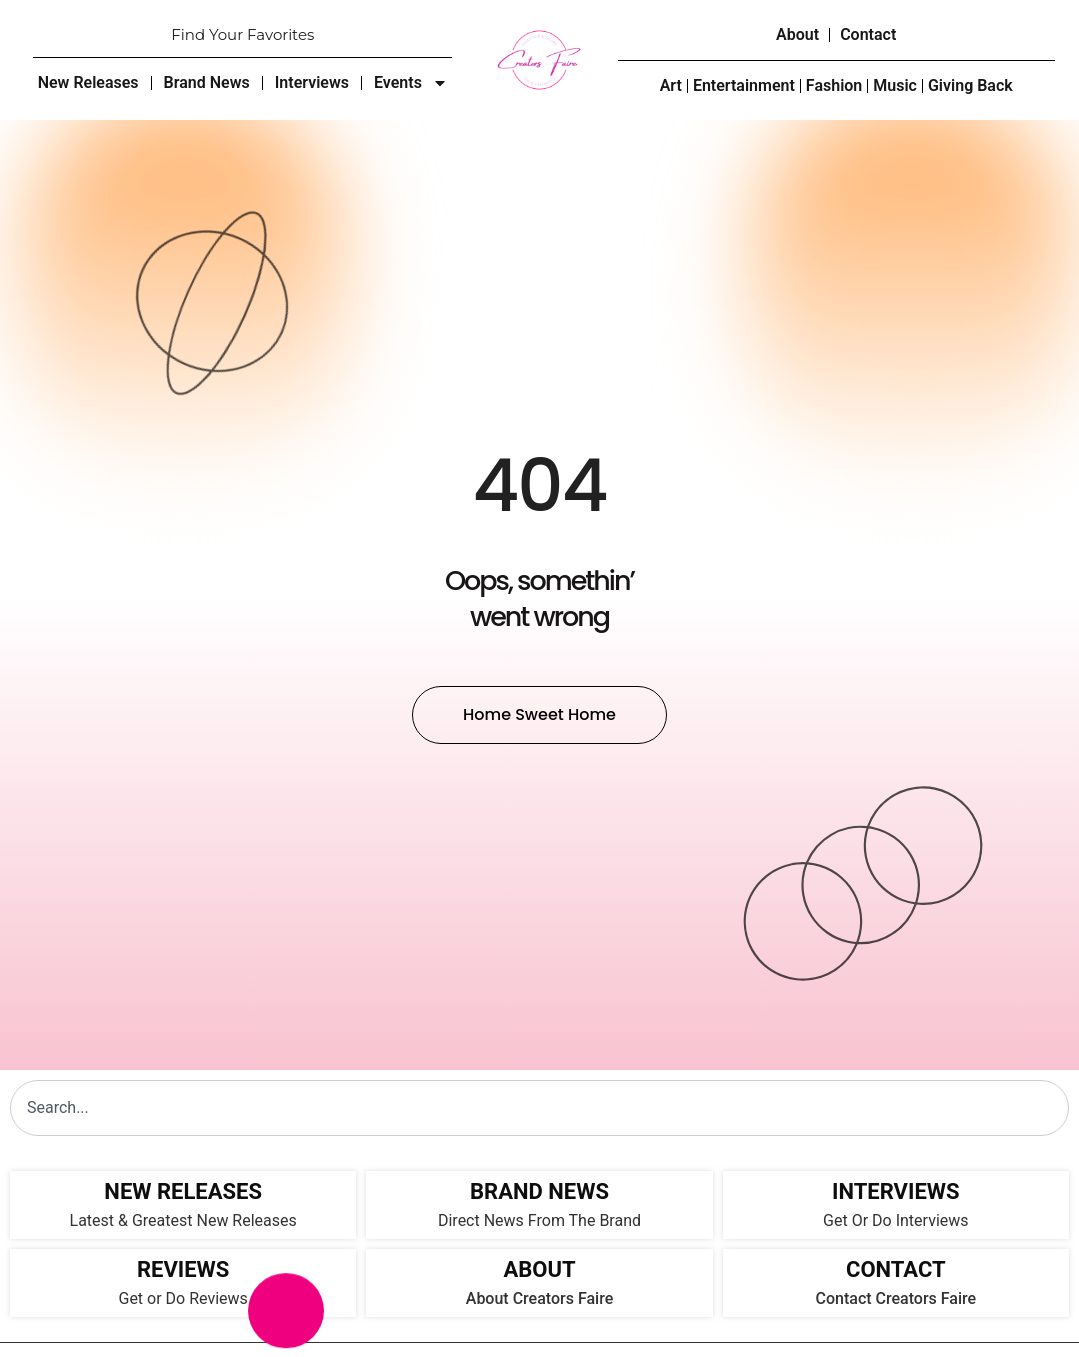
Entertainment (744, 85)
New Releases (88, 82)
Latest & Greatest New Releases (183, 1220)
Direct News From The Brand (539, 1220)
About (797, 34)
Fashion (834, 85)
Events (411, 83)
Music (895, 85)
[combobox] (539, 1108)
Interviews (312, 82)
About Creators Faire (539, 1298)
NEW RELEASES (183, 1191)
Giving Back (970, 85)
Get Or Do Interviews (895, 1220)
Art (671, 85)
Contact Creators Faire (896, 1298)
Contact (868, 34)
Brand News (207, 82)
